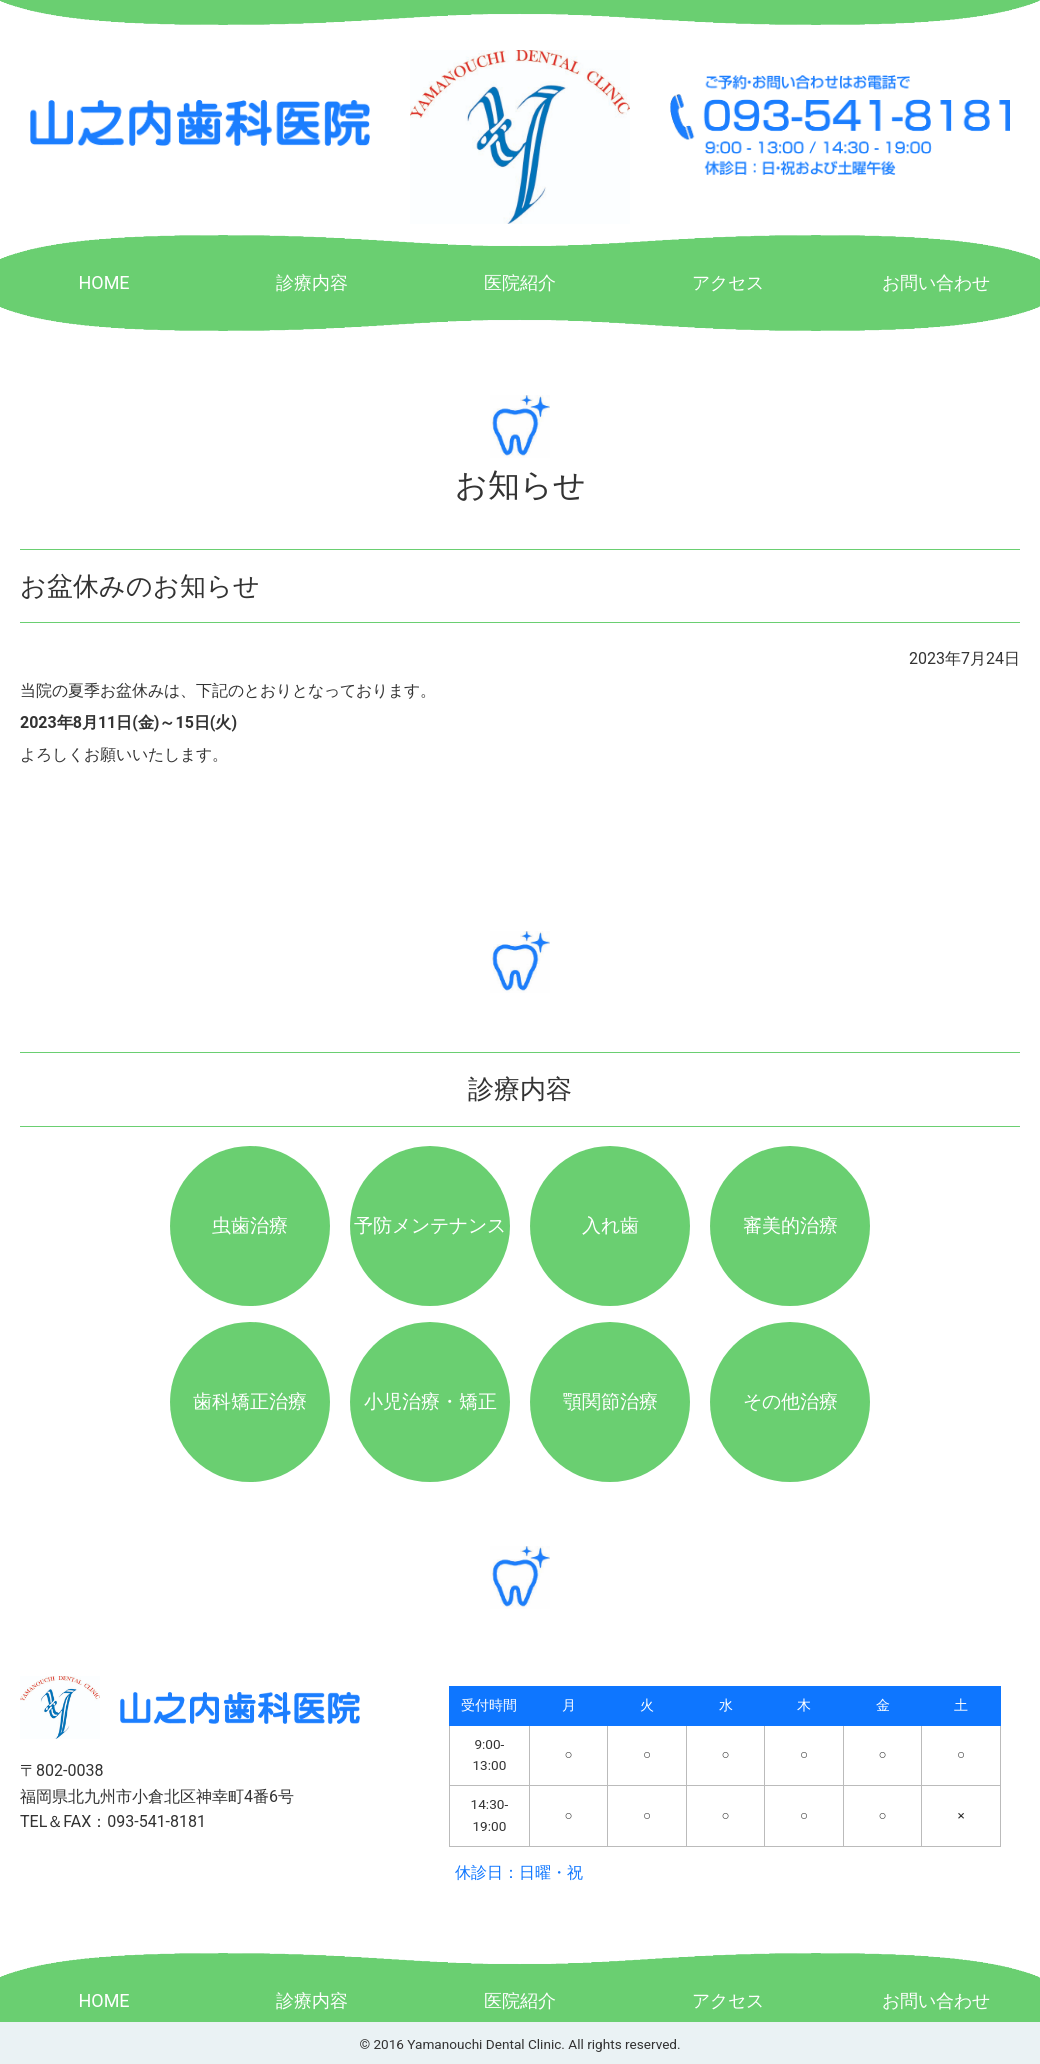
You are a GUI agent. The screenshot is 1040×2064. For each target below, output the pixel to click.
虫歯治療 (250, 1225)
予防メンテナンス (430, 1225)
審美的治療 (790, 1225)
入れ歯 (610, 1225)
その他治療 (790, 1401)
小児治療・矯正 (430, 1401)
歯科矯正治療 (250, 1401)
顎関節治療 (610, 1401)
